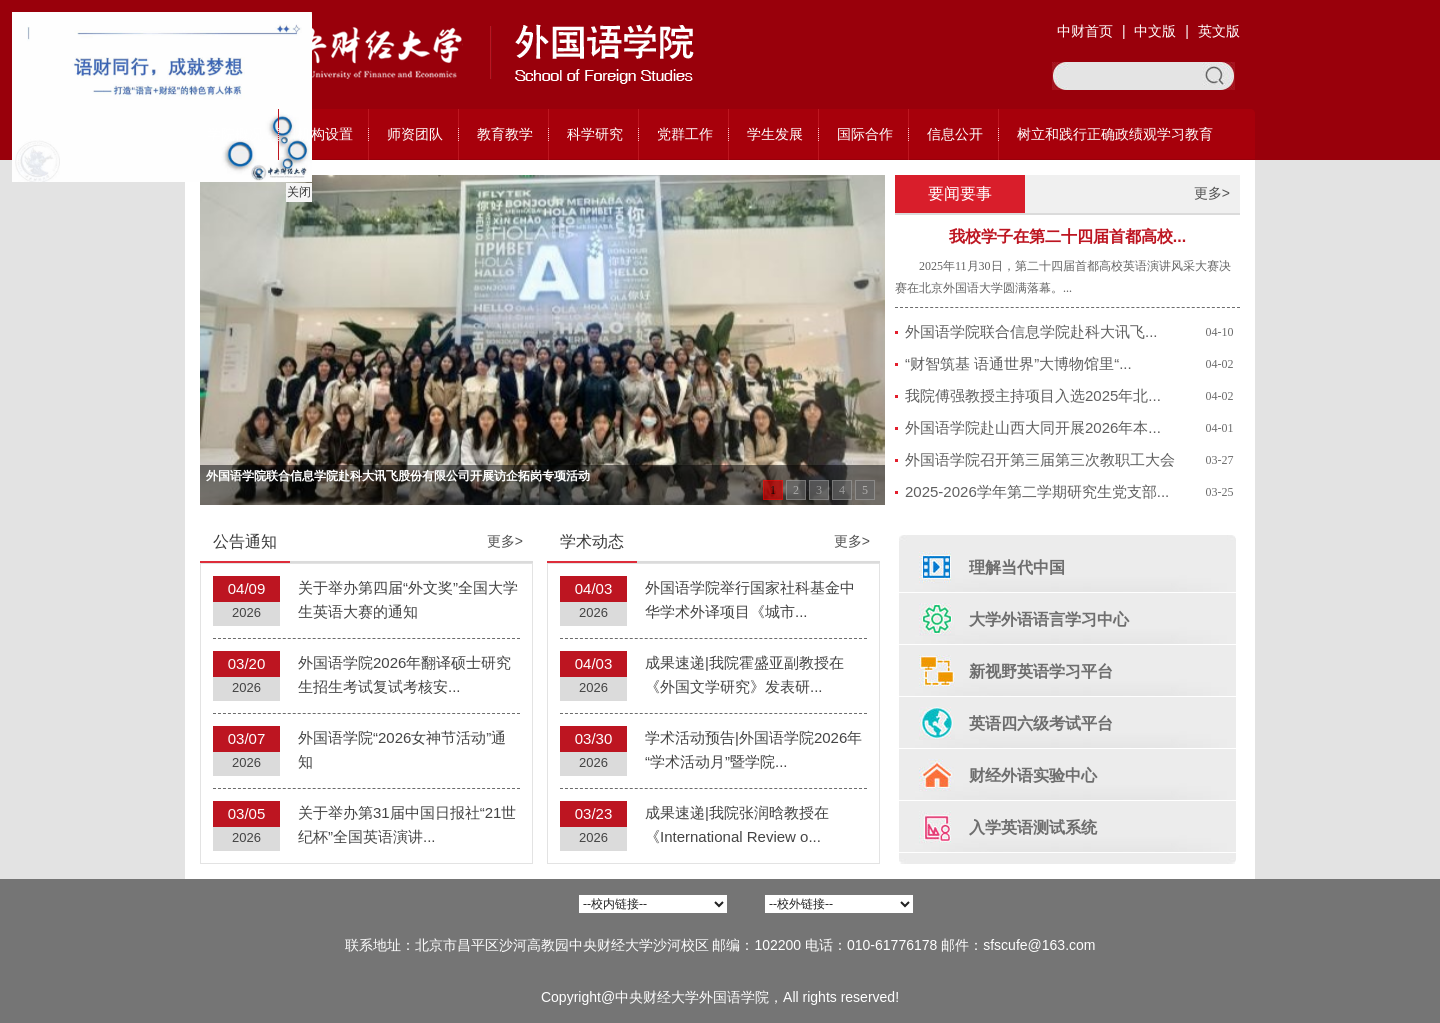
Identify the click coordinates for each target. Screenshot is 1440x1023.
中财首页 (1085, 31)
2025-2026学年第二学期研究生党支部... (1037, 491)
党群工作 (685, 134)
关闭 (295, 188)
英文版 (1219, 31)
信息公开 (955, 134)
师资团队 (415, 134)
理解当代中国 (1017, 567)
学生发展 (775, 134)
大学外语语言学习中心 (1049, 619)
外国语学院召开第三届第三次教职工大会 (1040, 459)
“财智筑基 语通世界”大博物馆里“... (1018, 363)
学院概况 (235, 134)
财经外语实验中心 (1033, 775)
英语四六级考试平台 (1041, 723)
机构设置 (325, 134)
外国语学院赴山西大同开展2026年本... (1033, 427)
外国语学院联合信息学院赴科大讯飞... (1031, 331)
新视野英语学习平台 (1041, 671)
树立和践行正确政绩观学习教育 (1115, 134)
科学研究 (595, 134)
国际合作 (865, 134)
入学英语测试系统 (1033, 827)
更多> (1212, 193)
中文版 (1155, 31)
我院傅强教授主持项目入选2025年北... (1033, 395)
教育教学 (505, 134)
